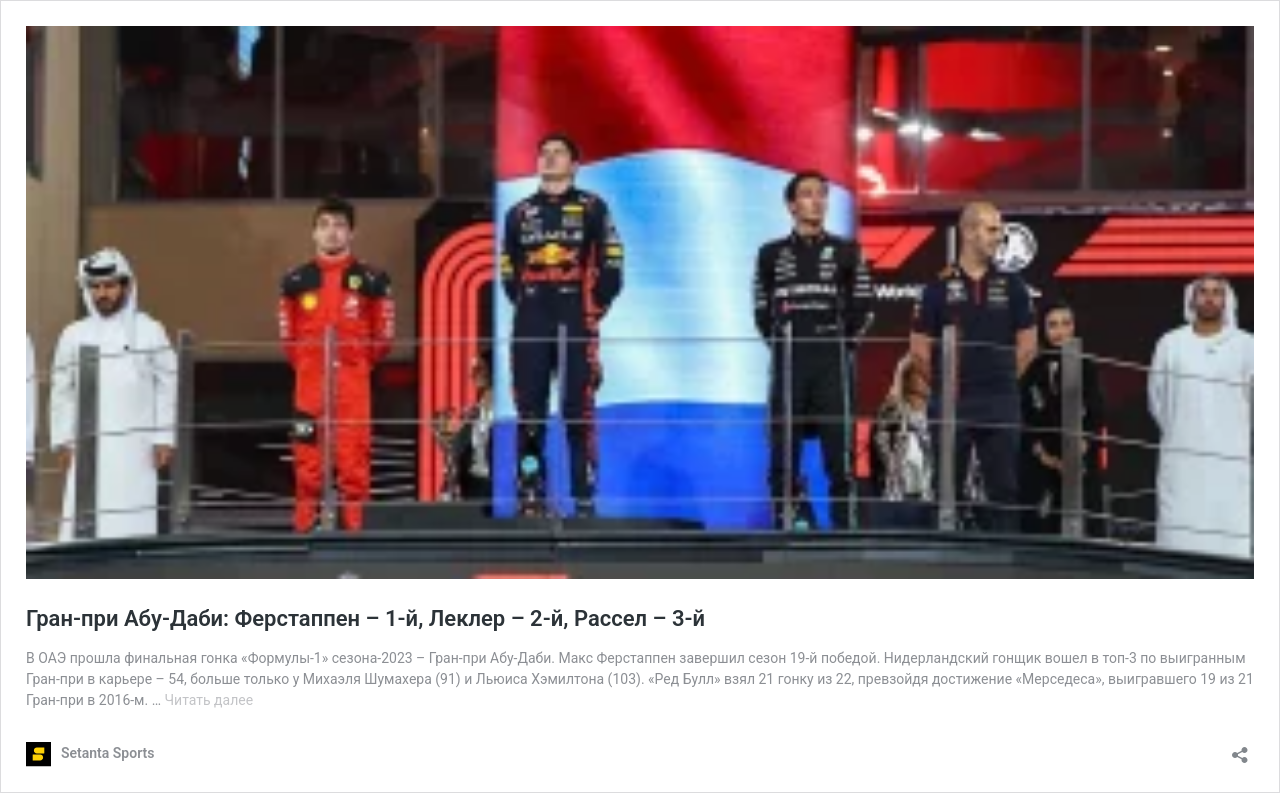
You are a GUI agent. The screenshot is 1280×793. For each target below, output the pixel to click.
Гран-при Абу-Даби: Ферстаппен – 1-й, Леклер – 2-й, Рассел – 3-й (365, 618)
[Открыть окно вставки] (1240, 748)
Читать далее (209, 700)
